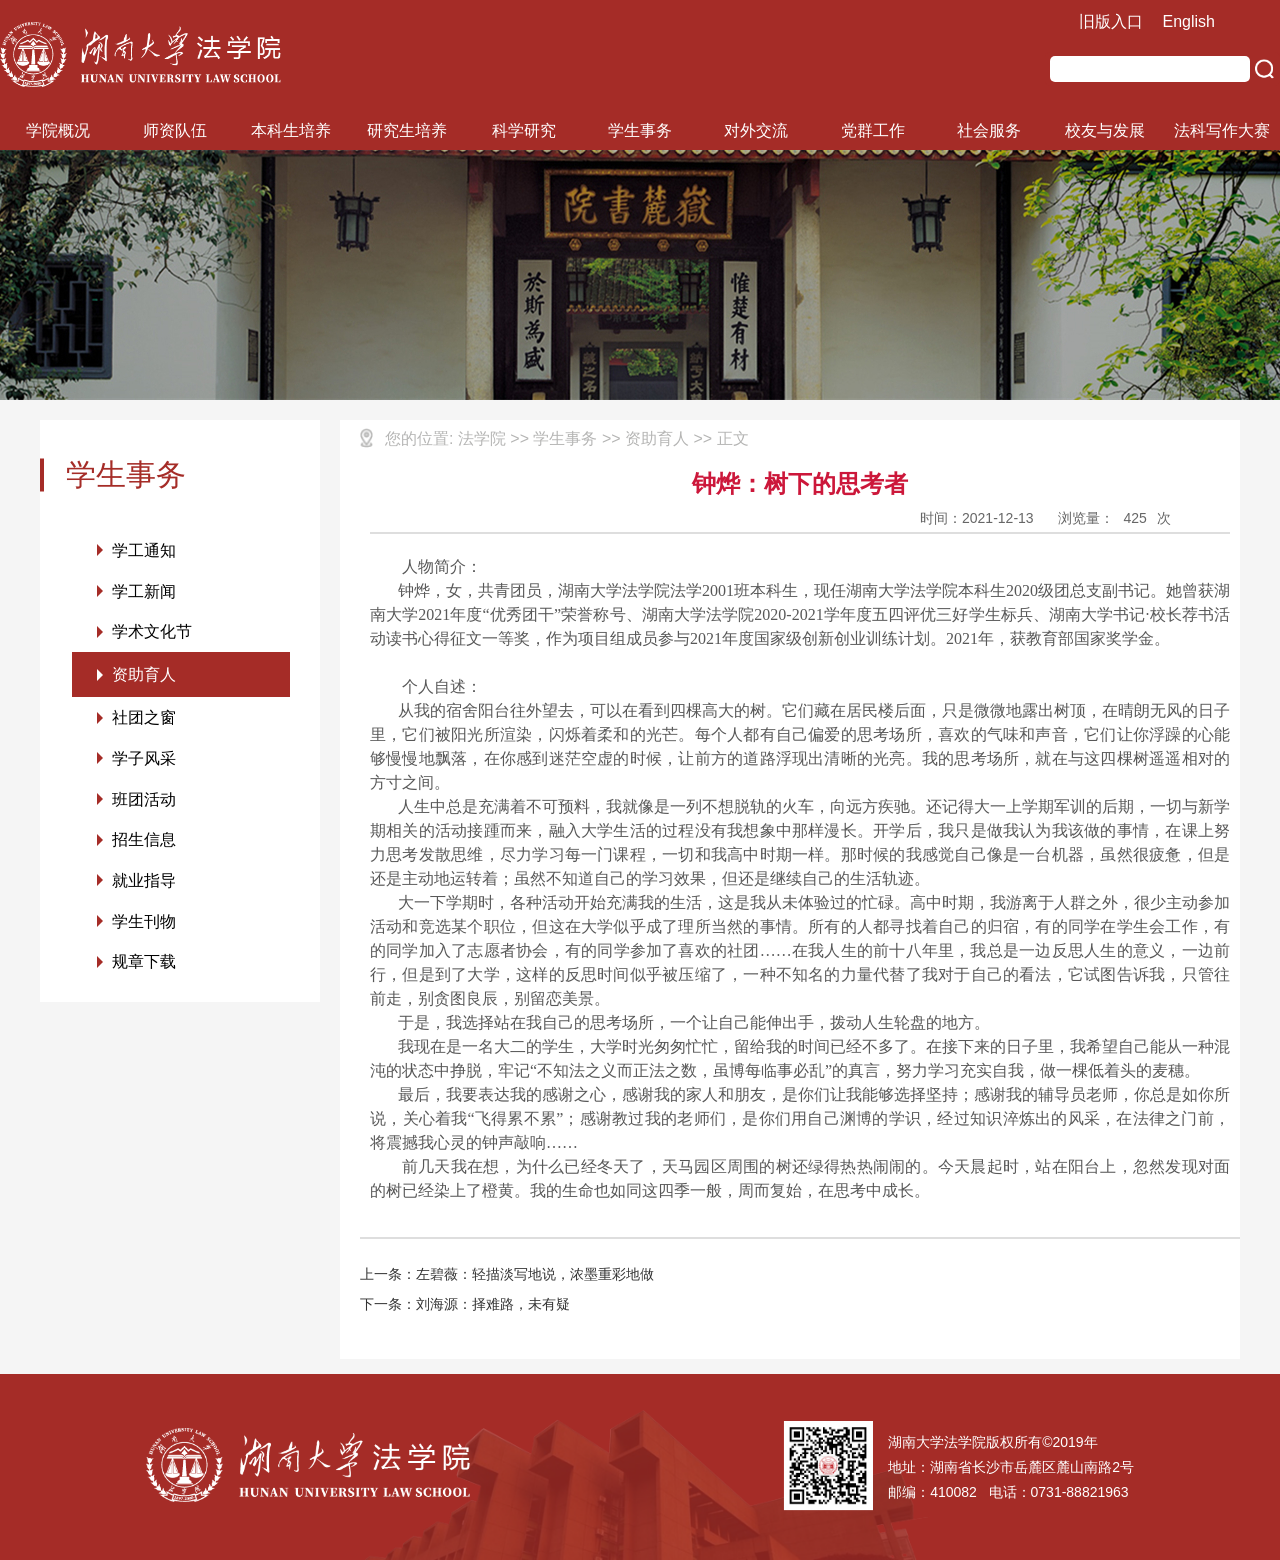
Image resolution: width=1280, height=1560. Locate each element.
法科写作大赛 (1222, 130)
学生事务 (640, 130)
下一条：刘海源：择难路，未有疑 (465, 1304)
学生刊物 (144, 924)
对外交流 (756, 130)
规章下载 (144, 965)
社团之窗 (144, 719)
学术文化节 (152, 632)
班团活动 (144, 801)
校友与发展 (1105, 130)
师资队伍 (175, 130)
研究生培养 (407, 130)
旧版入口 (1111, 21)
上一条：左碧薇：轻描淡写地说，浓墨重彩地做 (507, 1274)
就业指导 (144, 883)
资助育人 (144, 675)
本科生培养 (291, 130)
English (1189, 21)
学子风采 (144, 760)
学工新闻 (144, 591)
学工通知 (144, 550)
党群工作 (873, 130)
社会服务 (989, 130)
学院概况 (58, 130)
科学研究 (524, 130)
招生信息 (144, 842)
